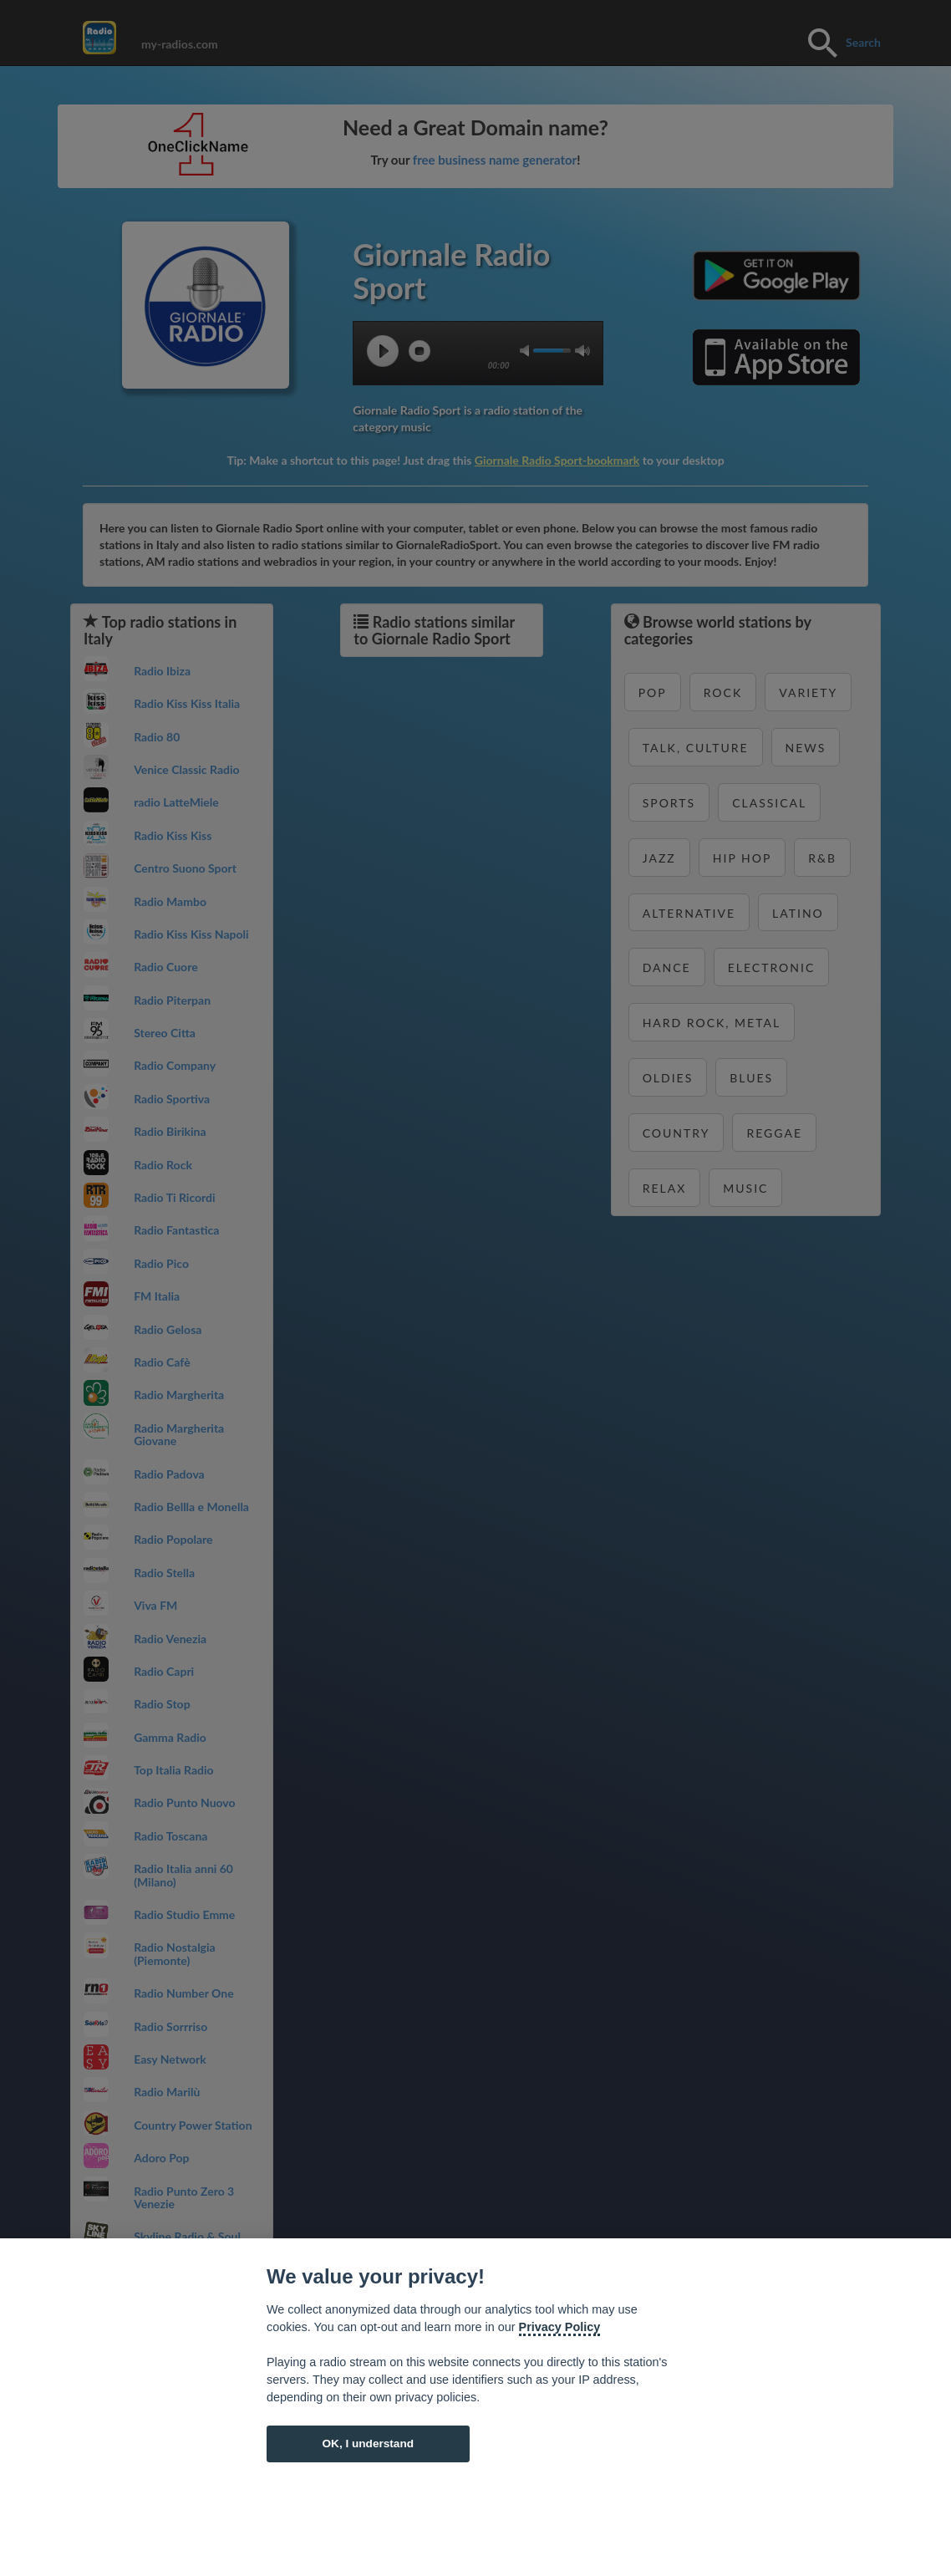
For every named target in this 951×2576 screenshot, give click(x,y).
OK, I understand (368, 2443)
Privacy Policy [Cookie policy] (560, 2327)
